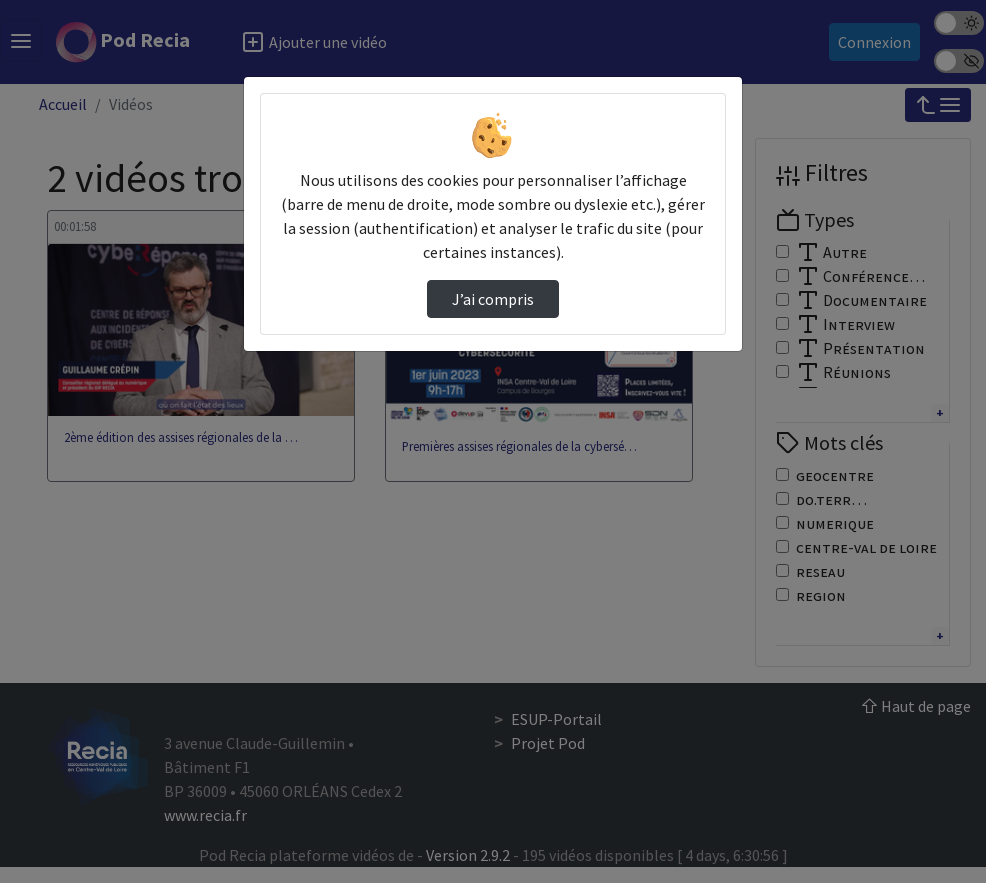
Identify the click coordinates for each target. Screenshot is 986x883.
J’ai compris (493, 299)
